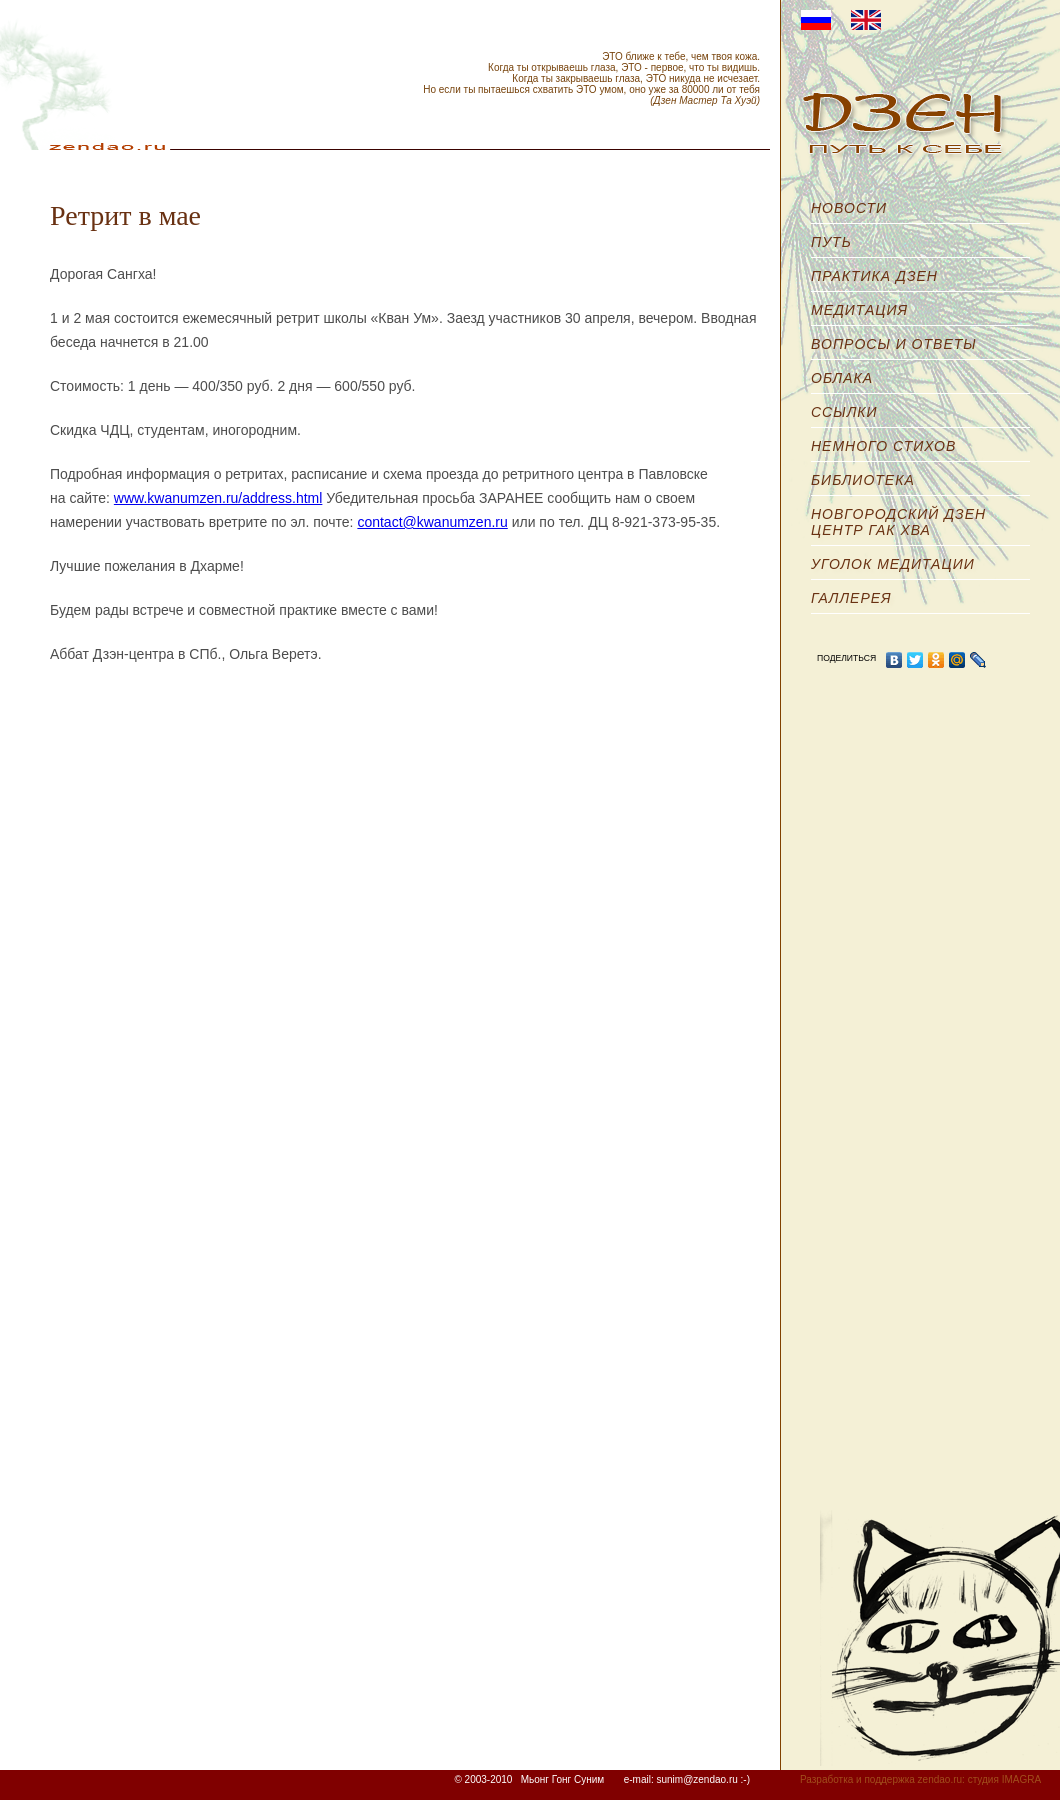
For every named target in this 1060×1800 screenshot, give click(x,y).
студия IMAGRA (1004, 1779)
